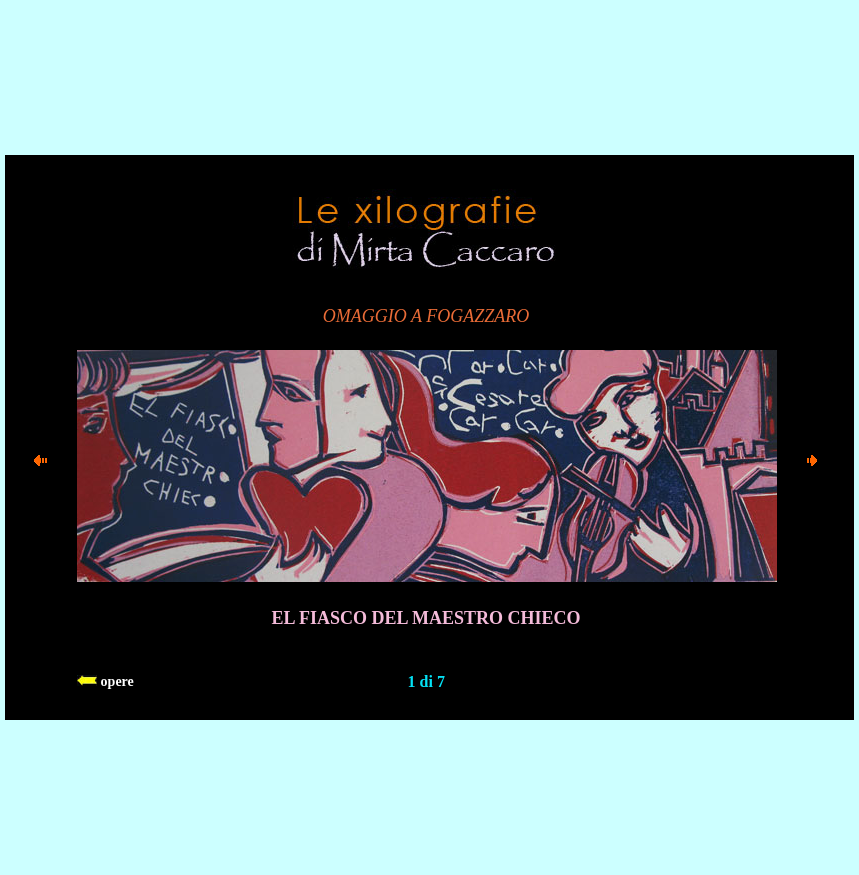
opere (105, 681)
